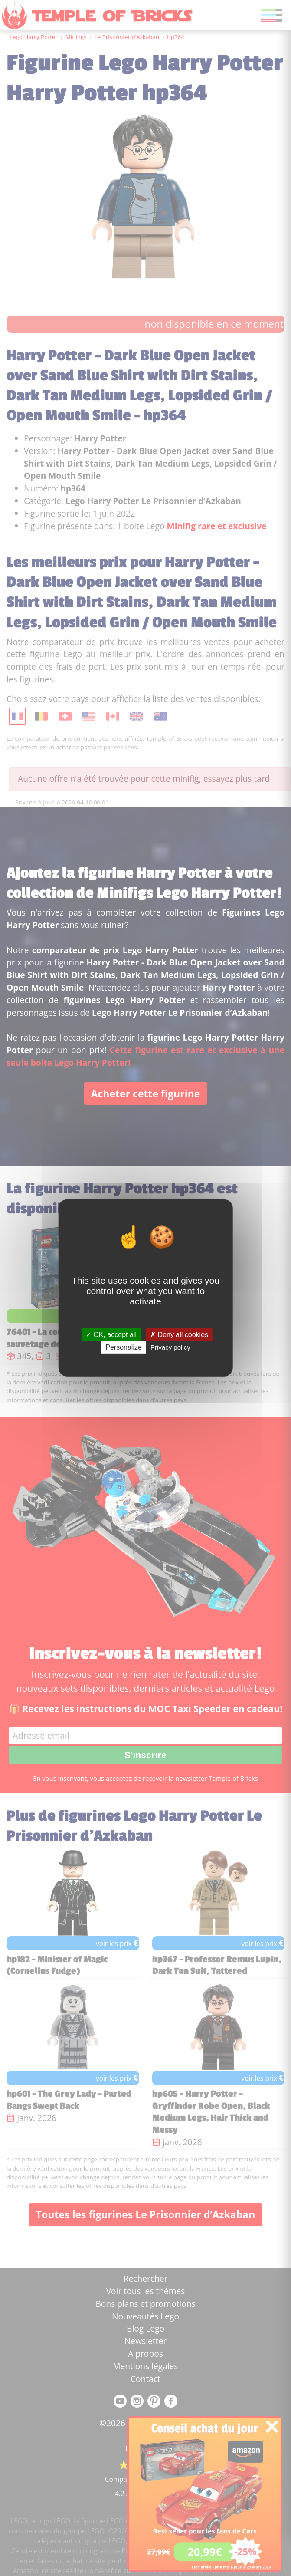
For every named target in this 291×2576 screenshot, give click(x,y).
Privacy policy (170, 1347)
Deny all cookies (179, 1334)
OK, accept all (111, 1334)
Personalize (123, 1347)
